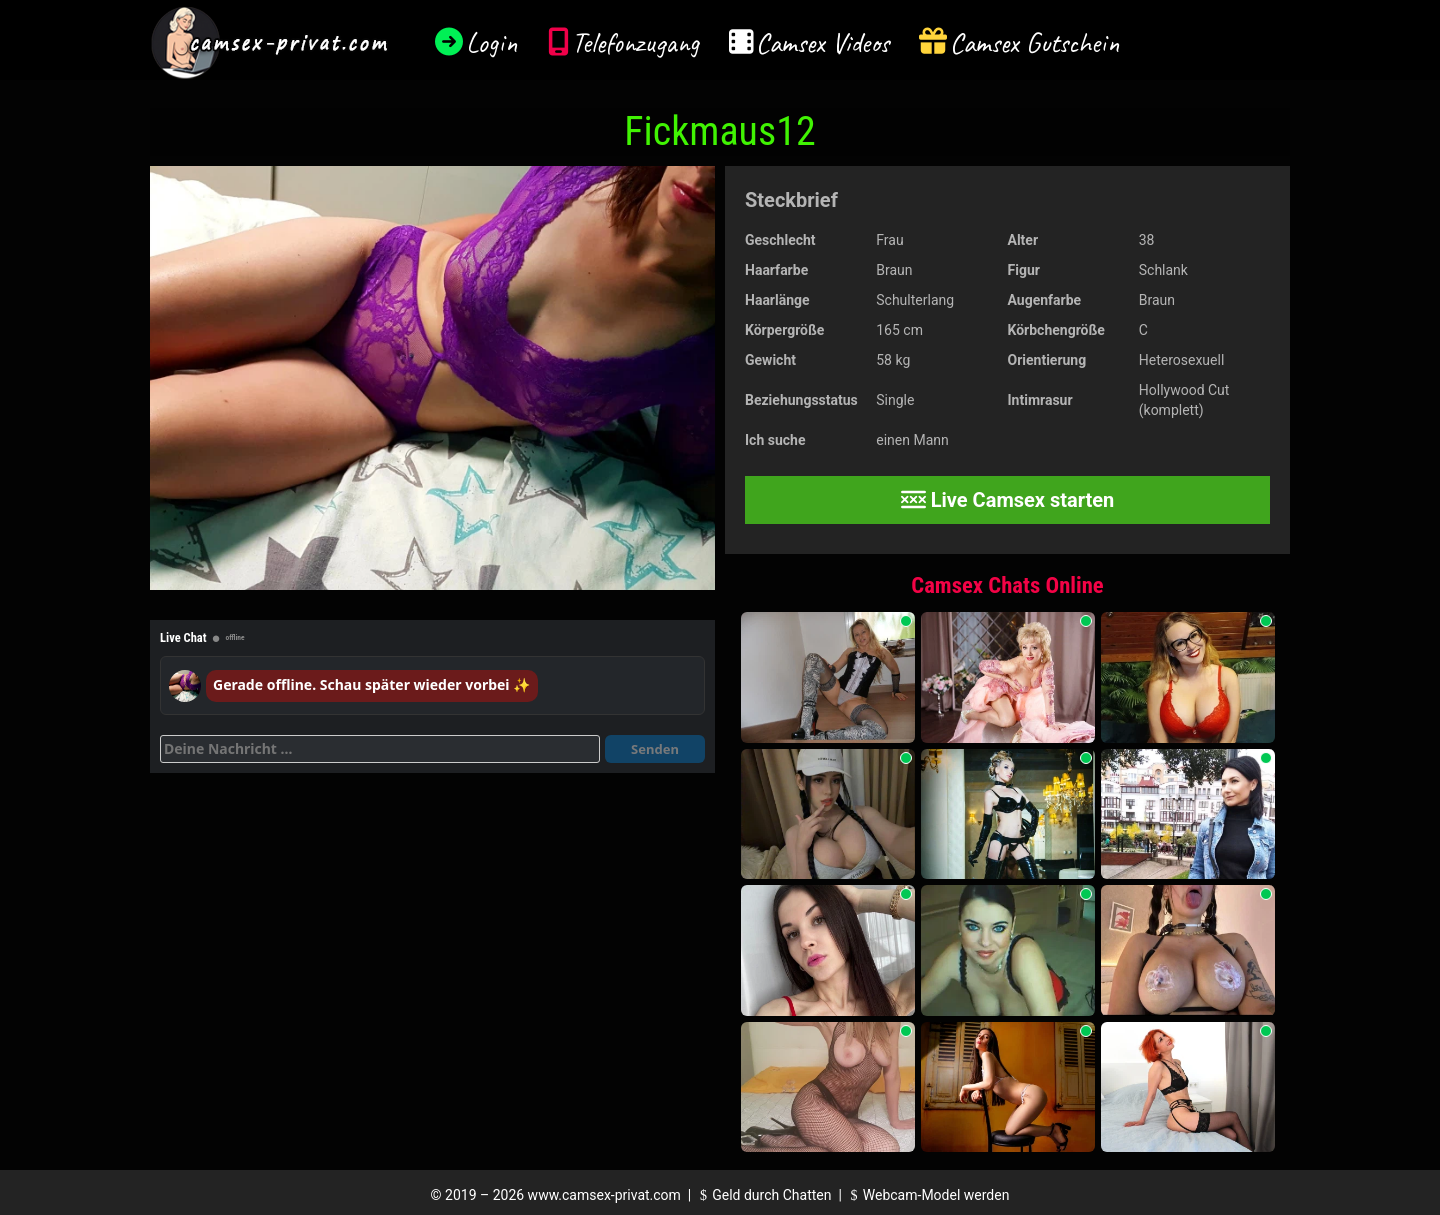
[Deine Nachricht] (380, 749)
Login (492, 42)
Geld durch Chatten (763, 1195)
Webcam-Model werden (927, 1195)
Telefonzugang (635, 42)
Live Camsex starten (1008, 500)
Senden (655, 749)
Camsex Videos (822, 42)
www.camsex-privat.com (604, 1195)
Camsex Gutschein (1035, 42)
